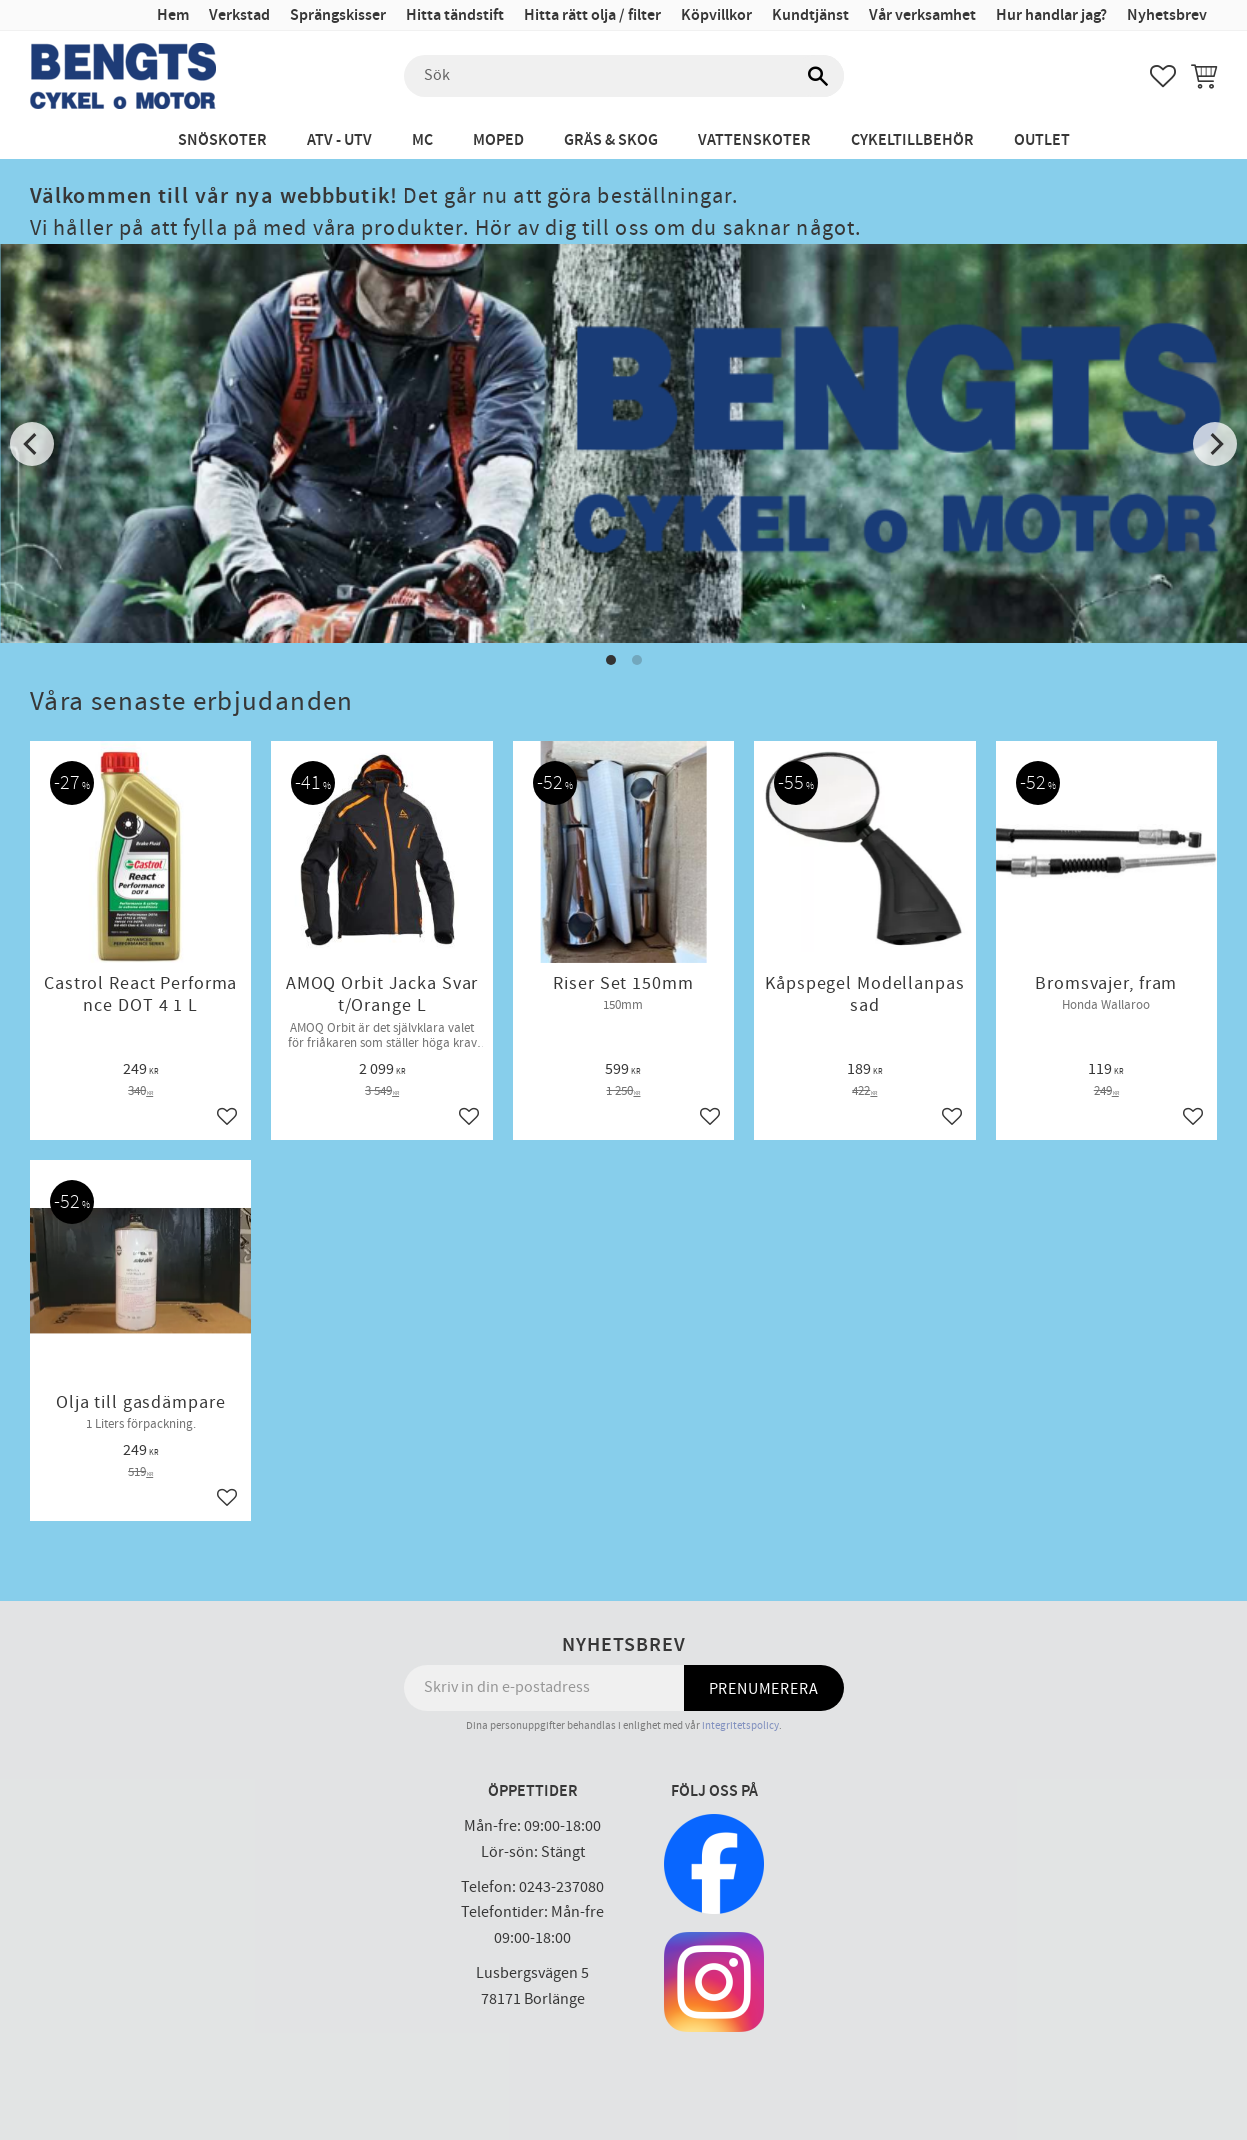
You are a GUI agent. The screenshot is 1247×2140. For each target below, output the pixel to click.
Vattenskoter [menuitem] (754, 140)
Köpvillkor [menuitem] (716, 15)
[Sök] (819, 76)
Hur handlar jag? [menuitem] (1051, 15)
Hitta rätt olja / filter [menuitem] (592, 15)
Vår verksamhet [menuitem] (922, 15)
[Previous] (32, 444)
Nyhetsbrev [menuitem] (1167, 15)
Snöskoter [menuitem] (222, 140)
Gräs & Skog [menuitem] (611, 140)
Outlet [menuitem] (1042, 140)
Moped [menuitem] (498, 140)
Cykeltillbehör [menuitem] (912, 140)
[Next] (1215, 444)
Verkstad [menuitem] (239, 15)
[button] (1163, 76)
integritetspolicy (740, 1725)
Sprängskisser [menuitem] (338, 15)
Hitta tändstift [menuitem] (455, 15)
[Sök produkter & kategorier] (624, 76)
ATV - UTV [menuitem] (339, 140)
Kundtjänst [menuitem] (810, 15)
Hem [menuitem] (173, 15)
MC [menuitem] (422, 140)
